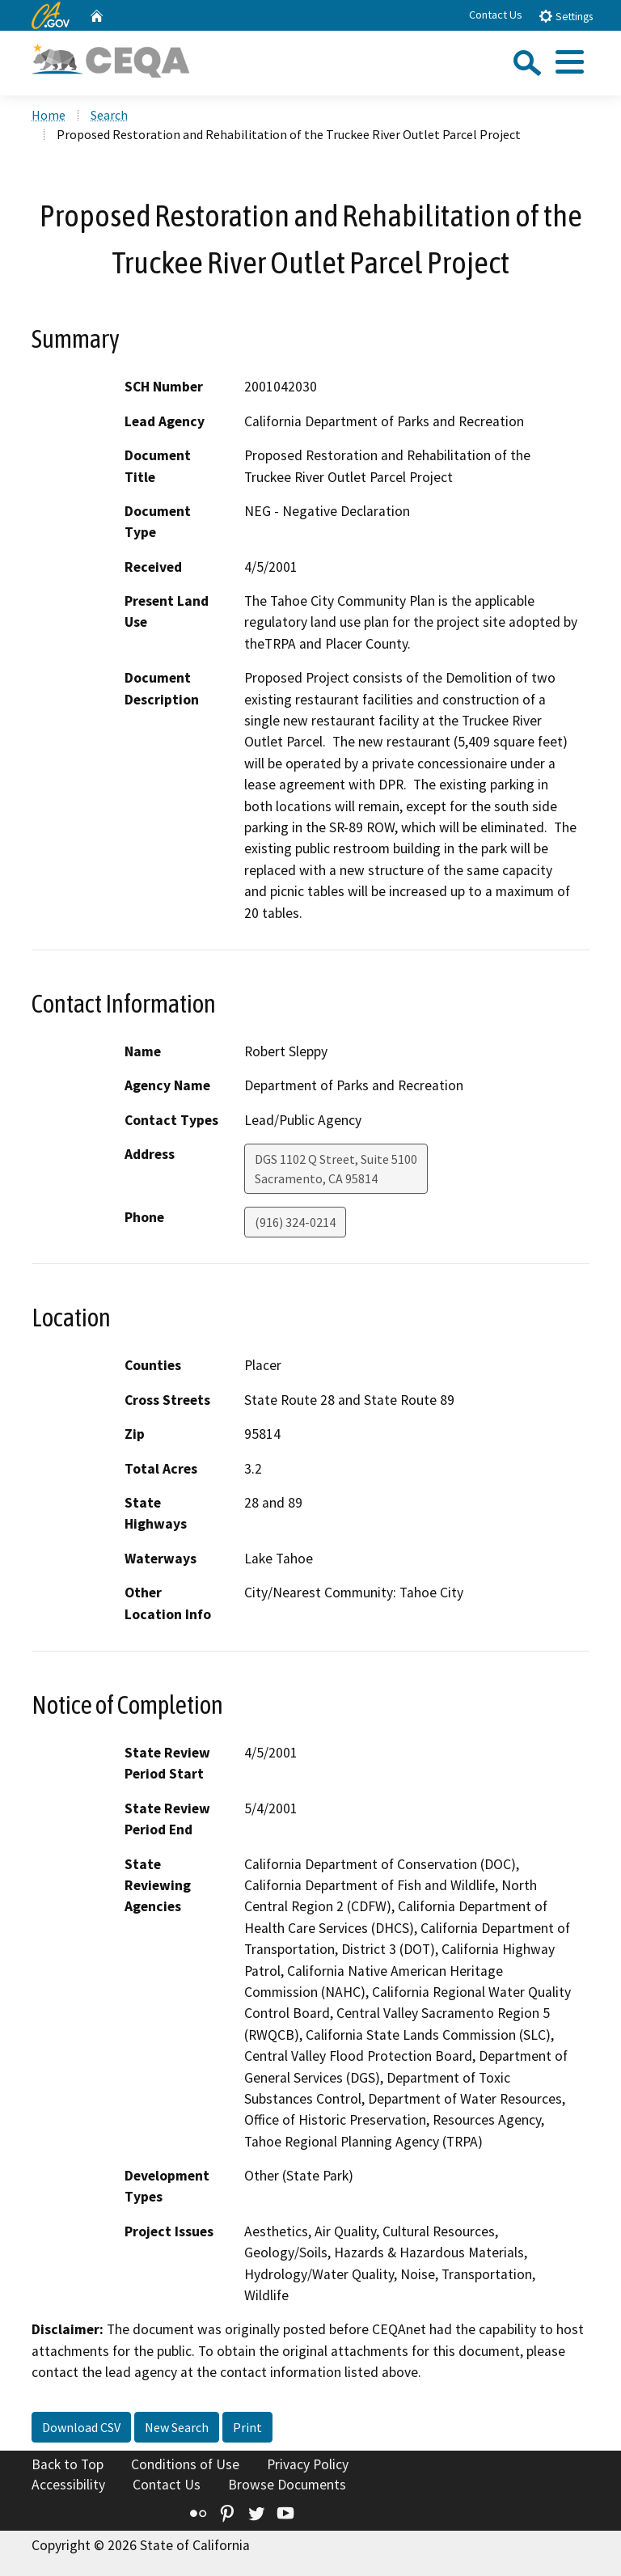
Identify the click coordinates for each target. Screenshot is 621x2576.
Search (109, 115)
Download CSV (81, 2427)
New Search (177, 2427)
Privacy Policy (308, 2464)
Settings (566, 15)
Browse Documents (287, 2485)
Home (48, 115)
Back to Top (68, 2464)
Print (247, 2427)
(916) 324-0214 (295, 1222)
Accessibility (68, 2485)
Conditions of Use (185, 2464)
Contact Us (495, 14)
